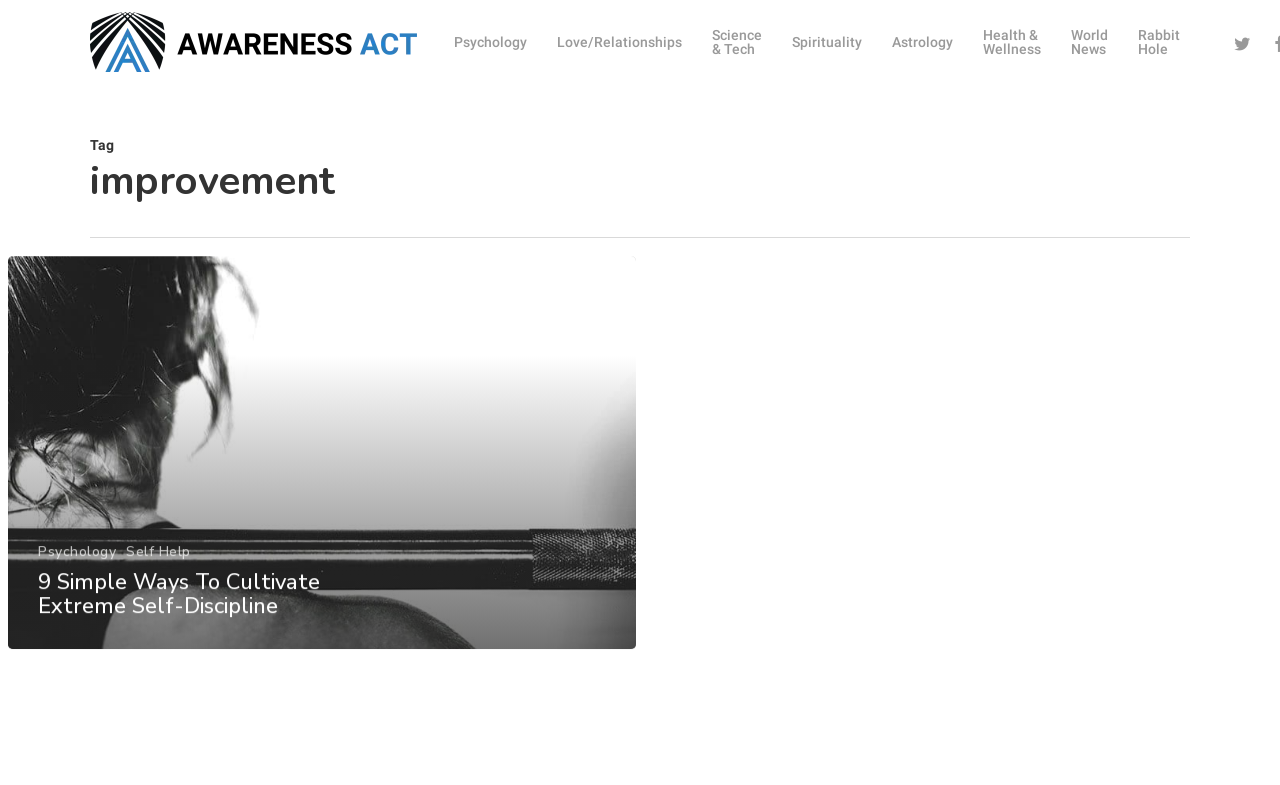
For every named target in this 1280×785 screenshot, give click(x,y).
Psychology (77, 563)
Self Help (158, 563)
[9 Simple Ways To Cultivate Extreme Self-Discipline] (321, 464)
